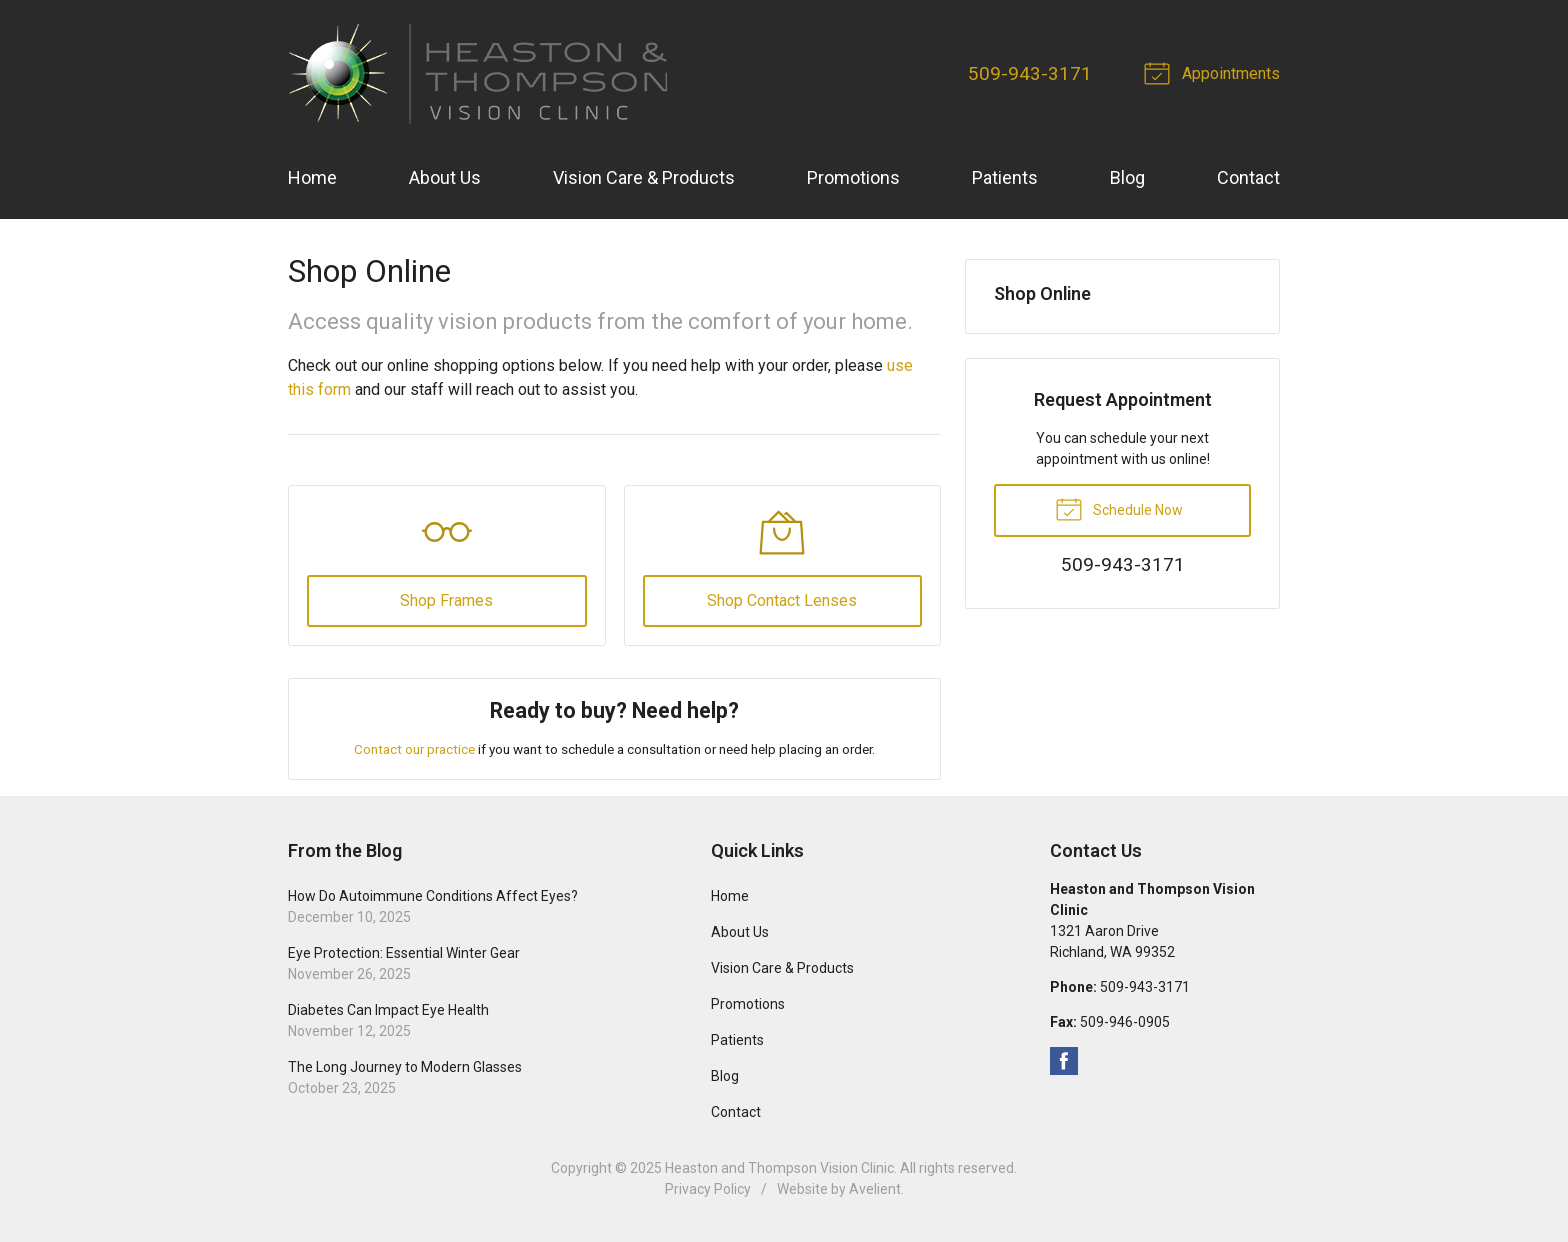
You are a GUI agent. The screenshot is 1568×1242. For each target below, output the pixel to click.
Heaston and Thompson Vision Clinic (779, 1168)
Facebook (1064, 1061)
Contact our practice (414, 749)
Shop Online (1042, 293)
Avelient (875, 1189)
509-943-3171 (1030, 73)
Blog (1127, 177)
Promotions (853, 177)
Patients (1005, 177)
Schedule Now (1119, 508)
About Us (445, 177)
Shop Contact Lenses (782, 600)
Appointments (1215, 72)
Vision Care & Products (644, 177)
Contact (1248, 177)
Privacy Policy (708, 1189)
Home (312, 177)
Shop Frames (446, 600)
